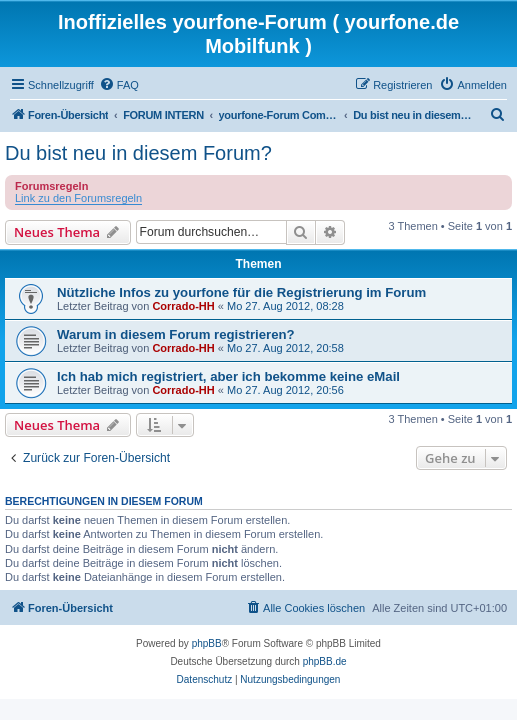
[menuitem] (119, 85)
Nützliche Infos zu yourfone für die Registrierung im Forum (241, 292)
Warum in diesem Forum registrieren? (176, 334)
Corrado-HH (183, 306)
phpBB (207, 643)
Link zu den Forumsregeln (78, 198)
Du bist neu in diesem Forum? (138, 153)
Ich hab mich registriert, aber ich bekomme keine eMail (228, 376)
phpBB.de (325, 661)
